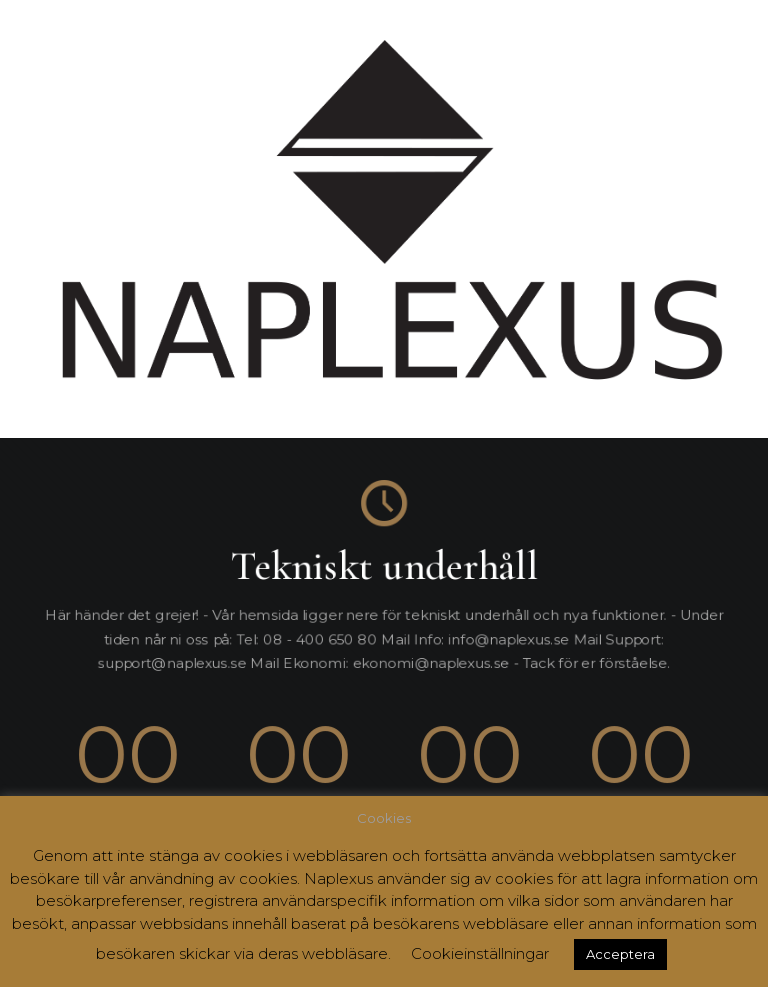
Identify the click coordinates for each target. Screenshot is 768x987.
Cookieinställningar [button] (480, 953)
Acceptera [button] (620, 954)
